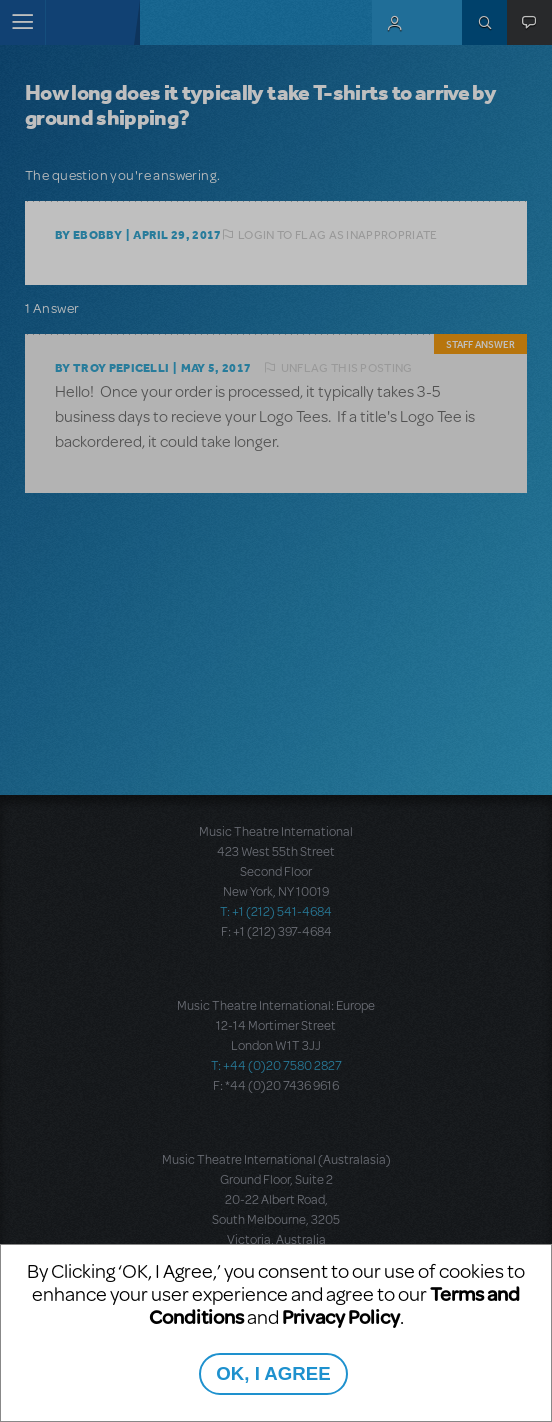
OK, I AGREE (273, 1373)
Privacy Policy (341, 1316)
